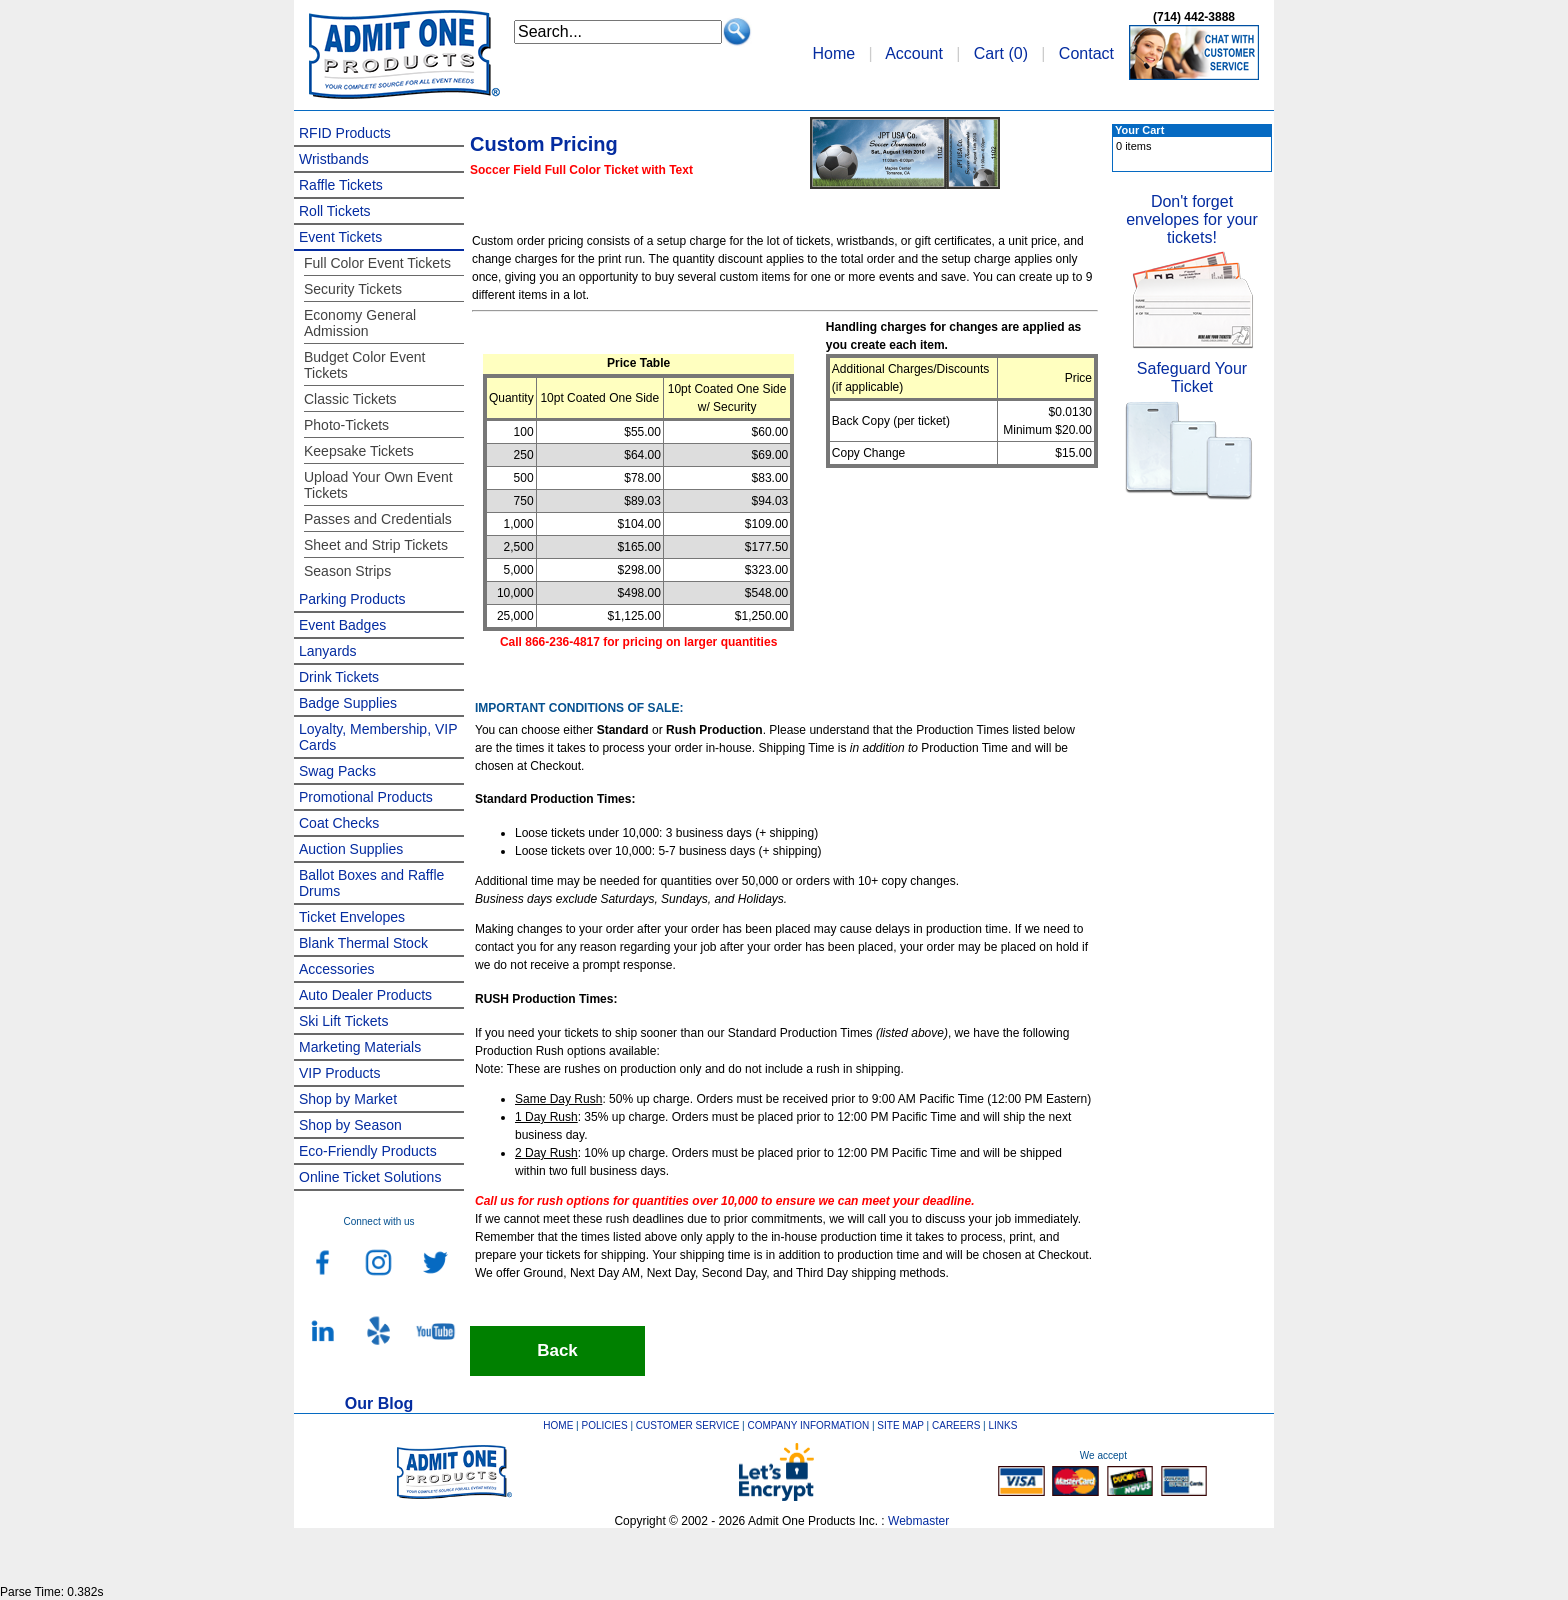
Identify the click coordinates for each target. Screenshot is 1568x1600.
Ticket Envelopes (352, 917)
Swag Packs (337, 771)
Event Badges (342, 625)
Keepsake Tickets (359, 451)
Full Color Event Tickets (377, 263)
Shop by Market (348, 1099)
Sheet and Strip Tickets (376, 545)
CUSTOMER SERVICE (688, 1425)
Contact (1086, 53)
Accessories (336, 969)
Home (833, 53)
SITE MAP (900, 1425)
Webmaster (918, 1521)
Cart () (1001, 53)
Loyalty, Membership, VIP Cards (378, 737)
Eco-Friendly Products (368, 1151)
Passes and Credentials (378, 519)
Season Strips (347, 571)
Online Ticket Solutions (370, 1177)
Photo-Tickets (346, 425)
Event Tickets (340, 237)
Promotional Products (366, 797)
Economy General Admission (360, 323)
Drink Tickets (339, 677)
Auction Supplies (351, 849)
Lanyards (328, 651)
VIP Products (339, 1073)
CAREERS (956, 1425)
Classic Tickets (350, 399)
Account (914, 53)
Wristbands (334, 159)
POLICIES (605, 1425)
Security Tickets (353, 289)
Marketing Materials (360, 1047)
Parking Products (352, 599)
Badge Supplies (348, 703)
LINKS (1003, 1425)
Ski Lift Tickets (343, 1021)
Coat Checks (339, 823)
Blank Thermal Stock (363, 943)
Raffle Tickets (341, 185)
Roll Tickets (335, 211)
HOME (558, 1425)
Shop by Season (350, 1125)
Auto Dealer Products (365, 995)
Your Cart (1139, 130)
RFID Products (345, 133)
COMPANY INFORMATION (809, 1425)
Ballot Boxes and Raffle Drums (371, 883)
